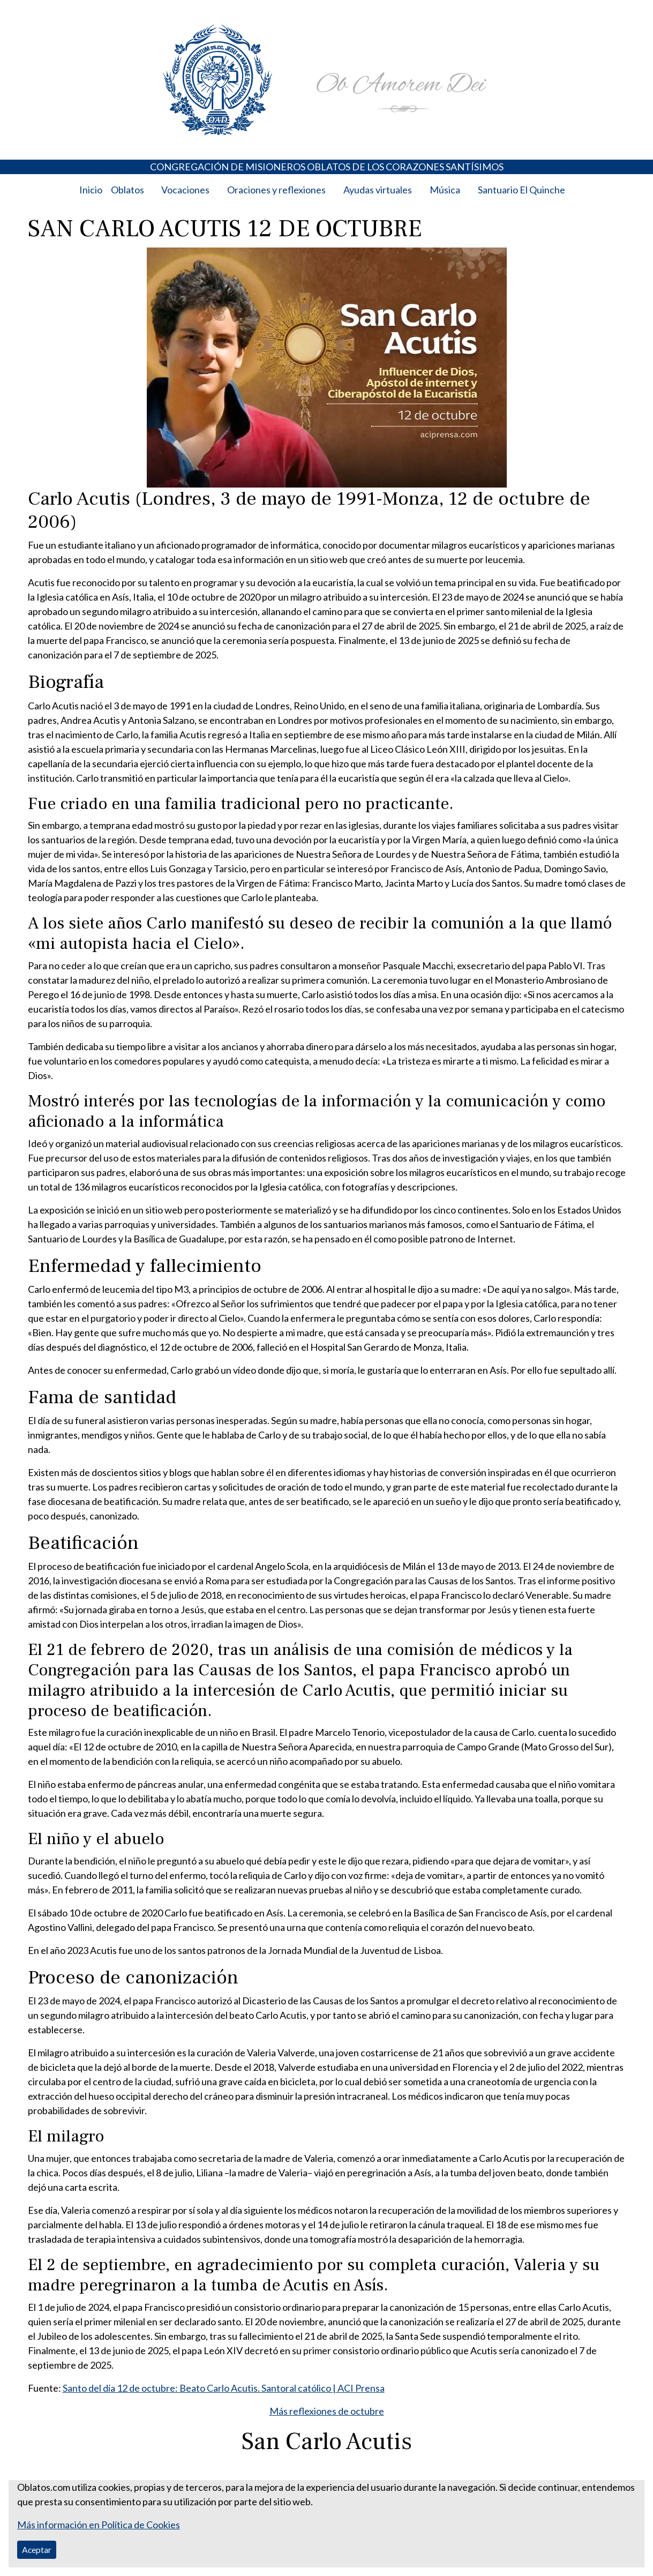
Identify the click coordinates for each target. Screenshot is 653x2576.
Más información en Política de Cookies (98, 2524)
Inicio (90, 190)
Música (445, 190)
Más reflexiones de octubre (326, 2411)
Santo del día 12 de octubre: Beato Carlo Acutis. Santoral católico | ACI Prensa (224, 2388)
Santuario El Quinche (521, 190)
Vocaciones (185, 190)
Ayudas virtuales (377, 190)
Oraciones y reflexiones (276, 190)
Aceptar (36, 2549)
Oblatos (127, 190)
